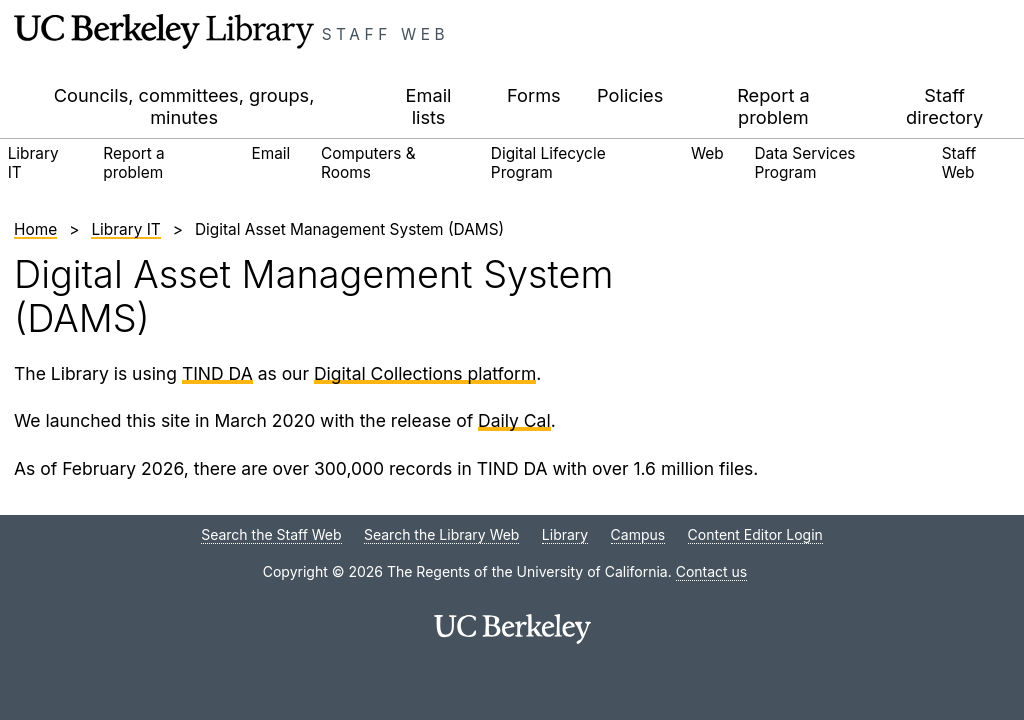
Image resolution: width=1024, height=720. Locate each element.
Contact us (712, 571)
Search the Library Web (441, 534)
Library (565, 534)
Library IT (33, 162)
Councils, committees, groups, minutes (184, 106)
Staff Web (386, 34)
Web (707, 153)
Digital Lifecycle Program (548, 162)
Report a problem (773, 106)
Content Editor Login (755, 534)
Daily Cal (514, 420)
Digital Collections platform (425, 373)
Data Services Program (805, 162)
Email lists (429, 106)
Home (35, 229)
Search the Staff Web (271, 534)
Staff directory (944, 106)
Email (270, 153)
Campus (638, 534)
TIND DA (217, 373)
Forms (534, 95)
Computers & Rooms (368, 162)
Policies (630, 95)
